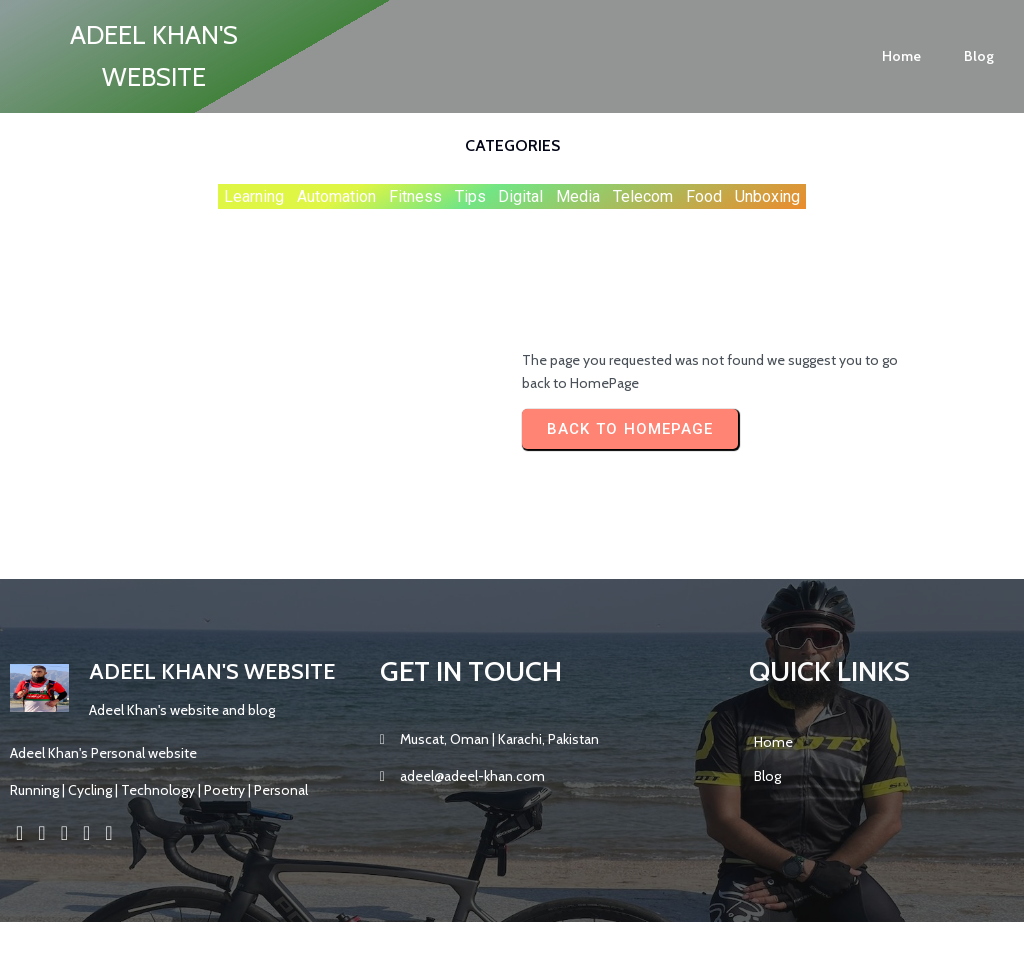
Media (578, 196)
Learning (254, 196)
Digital (520, 196)
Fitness (415, 196)
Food (704, 196)
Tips (470, 196)
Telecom (643, 196)
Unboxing (767, 196)
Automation (336, 196)
